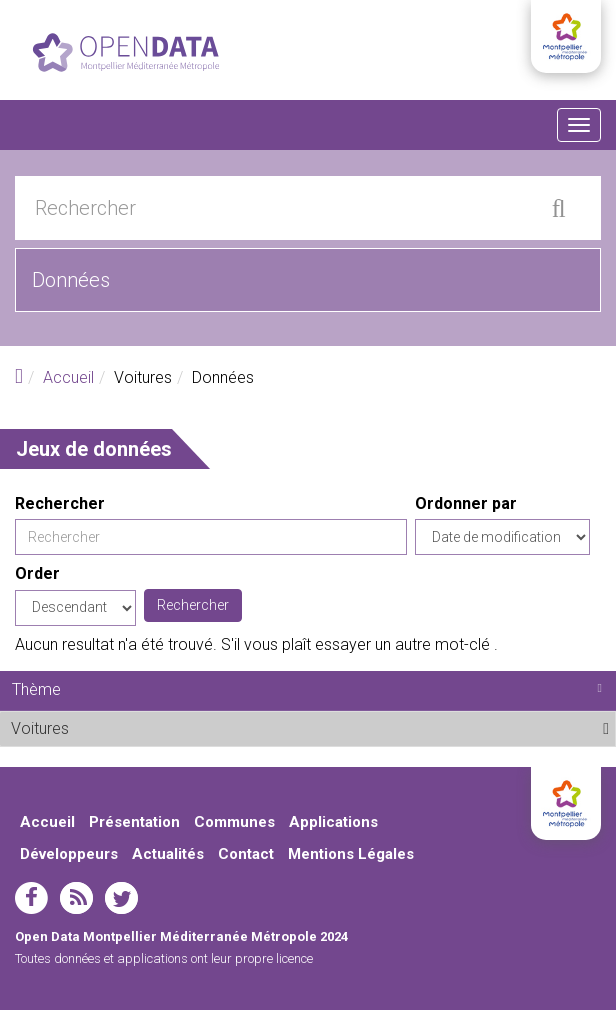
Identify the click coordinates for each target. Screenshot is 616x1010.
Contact (246, 854)
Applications (333, 822)
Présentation (134, 822)
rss (76, 898)
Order (37, 573)
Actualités (168, 854)
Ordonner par (466, 503)
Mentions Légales (351, 854)
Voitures (118, 728)
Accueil (68, 377)
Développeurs (69, 854)
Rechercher (60, 503)
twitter (121, 898)
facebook (31, 898)
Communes (234, 822)
